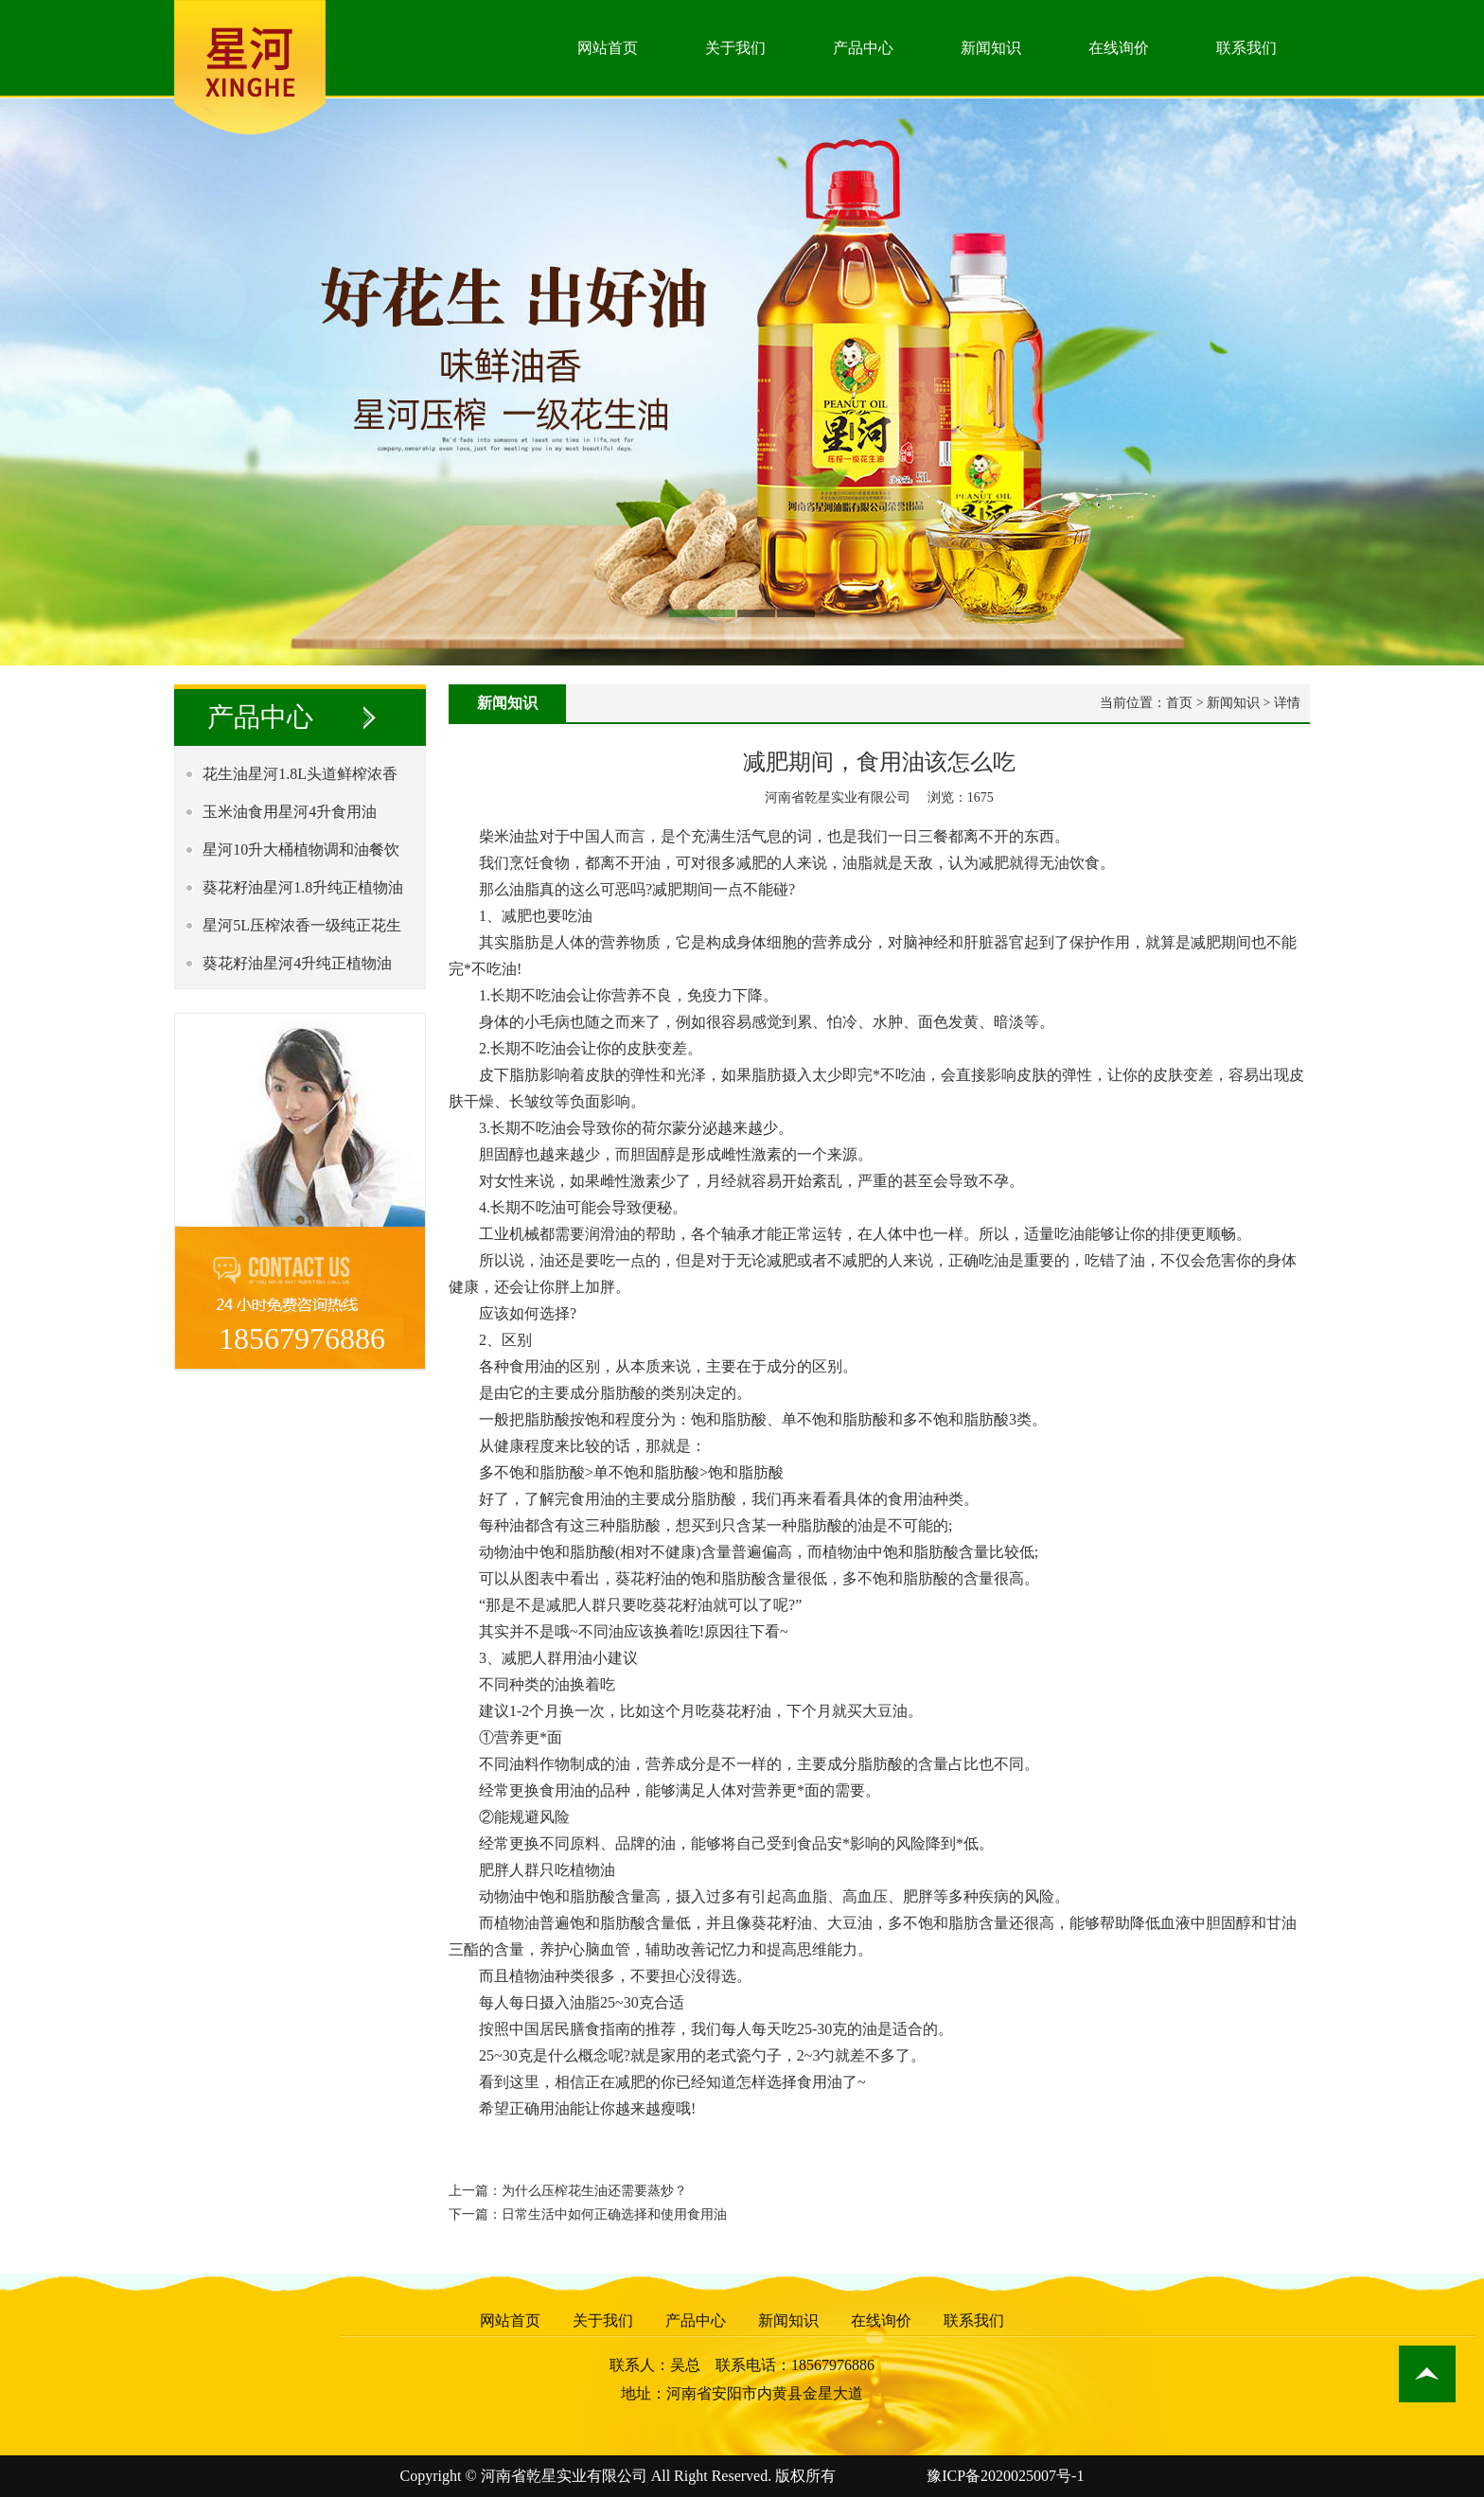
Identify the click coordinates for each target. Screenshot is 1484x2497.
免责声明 (869, 2476)
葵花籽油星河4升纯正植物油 (297, 963)
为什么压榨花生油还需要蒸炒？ (594, 2191)
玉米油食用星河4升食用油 (290, 812)
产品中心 (863, 48)
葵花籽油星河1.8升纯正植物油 (303, 887)
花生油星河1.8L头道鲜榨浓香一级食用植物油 (295, 779)
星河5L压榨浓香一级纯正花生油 (297, 931)
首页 (1179, 703)
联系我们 (1246, 48)
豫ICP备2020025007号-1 (1005, 2476)
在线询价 (1118, 48)
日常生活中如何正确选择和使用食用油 (614, 2214)
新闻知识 (991, 48)
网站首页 (607, 48)
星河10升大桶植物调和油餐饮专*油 (296, 855)
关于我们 (735, 48)
